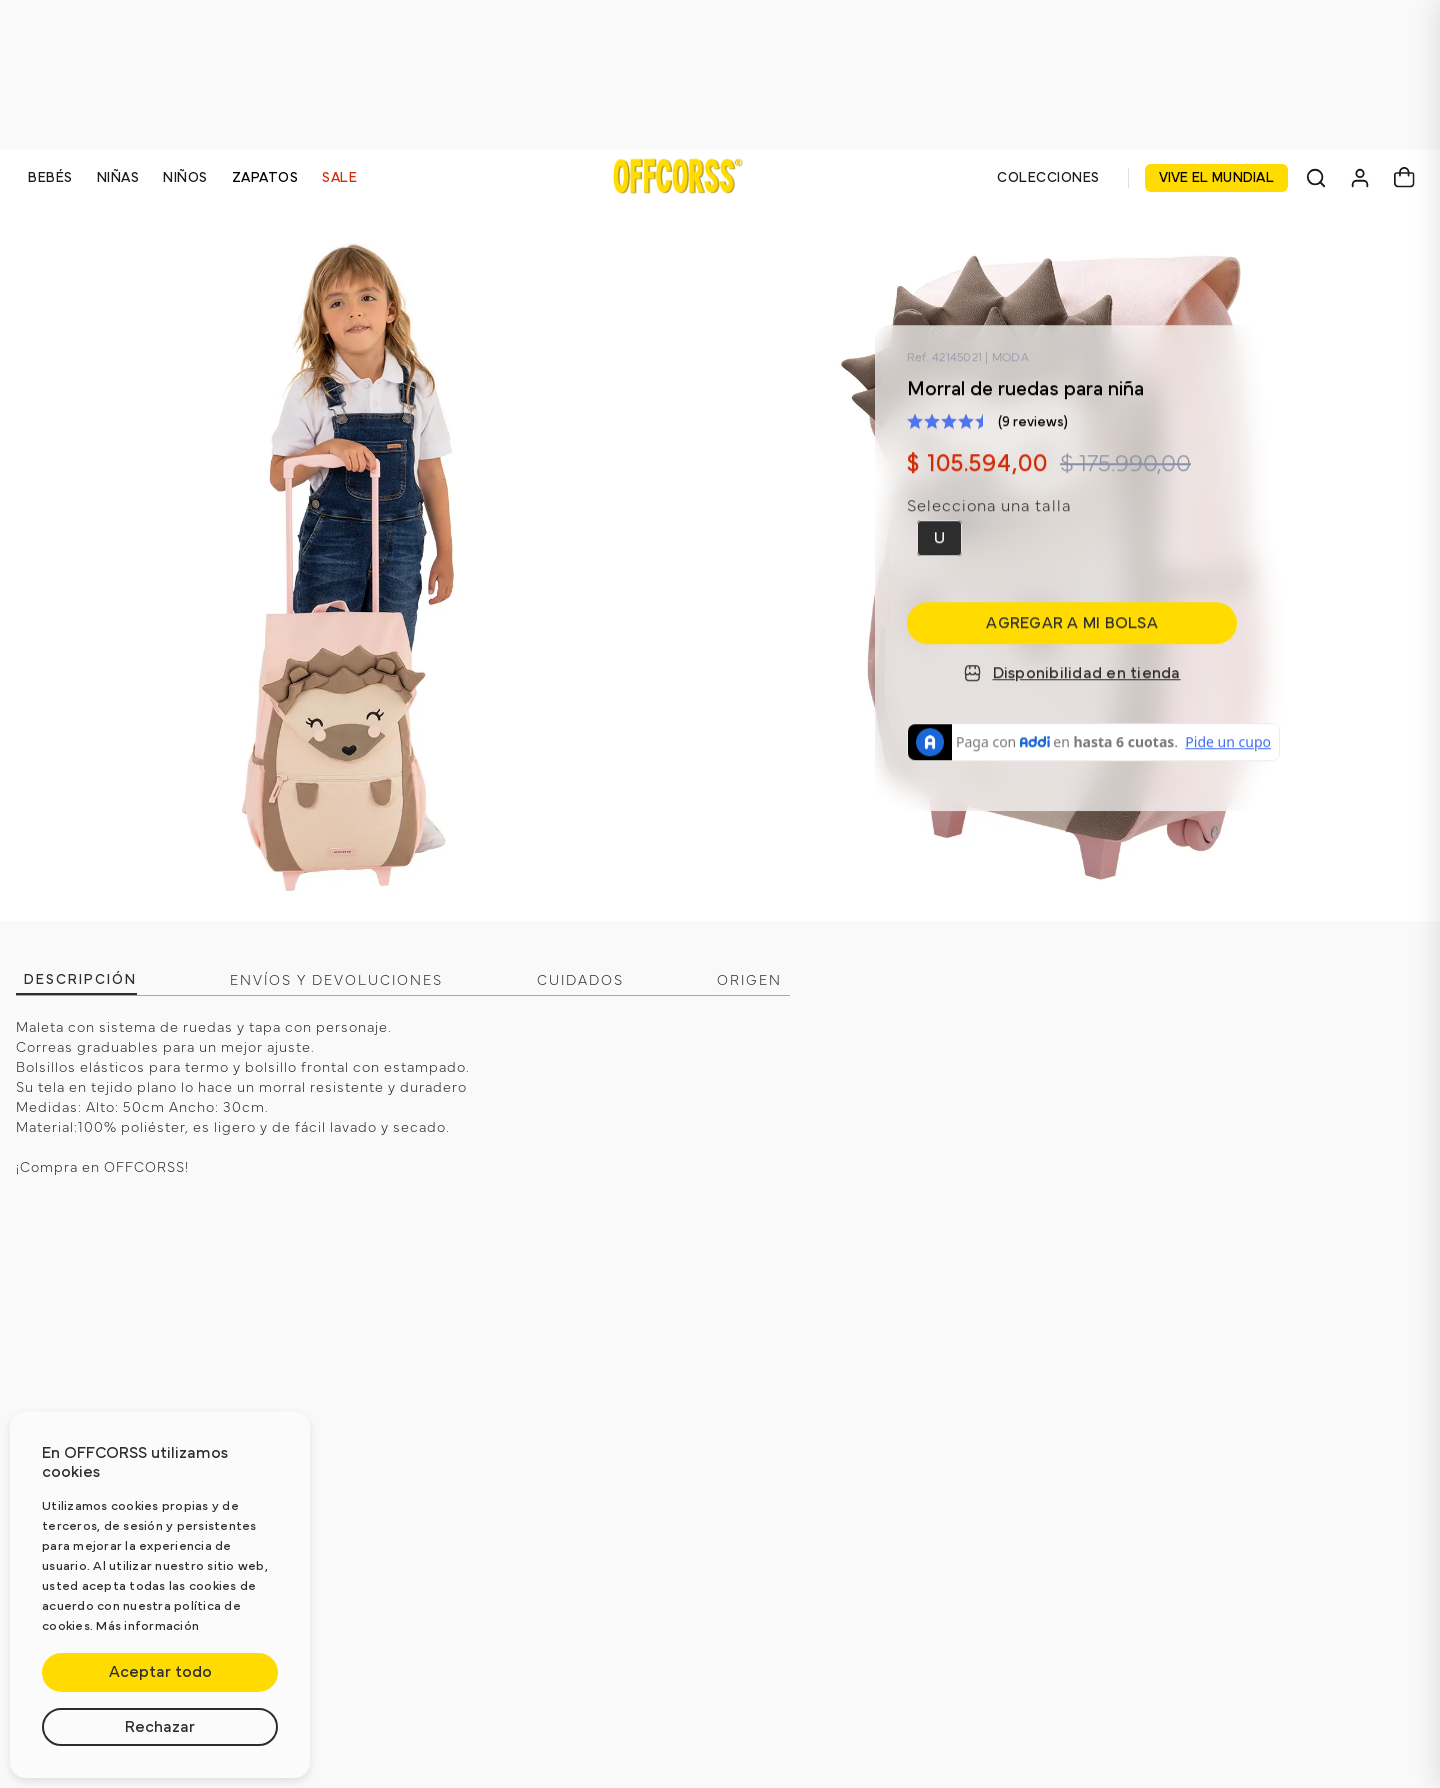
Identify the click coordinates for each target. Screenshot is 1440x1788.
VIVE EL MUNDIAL (1217, 178)
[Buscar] (1316, 178)
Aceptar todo (160, 1672)
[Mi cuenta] (1360, 178)
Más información (147, 1626)
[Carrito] (1404, 178)
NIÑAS (118, 178)
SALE (339, 178)
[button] (939, 538)
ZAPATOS (265, 178)
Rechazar (160, 1727)
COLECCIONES (1048, 178)
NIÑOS (185, 178)
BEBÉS (50, 178)
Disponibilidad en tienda (1072, 673)
